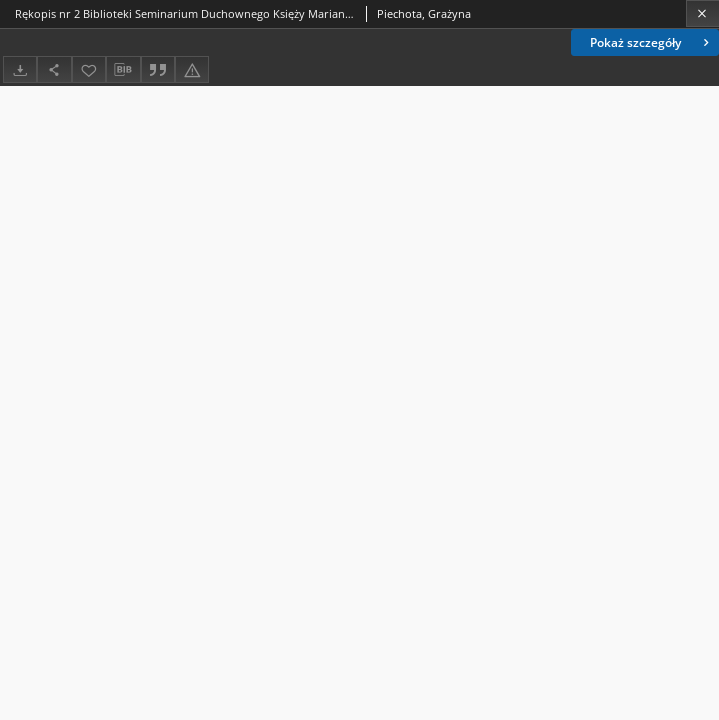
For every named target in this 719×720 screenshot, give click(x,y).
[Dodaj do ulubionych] (89, 69)
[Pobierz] (20, 69)
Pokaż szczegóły (651, 42)
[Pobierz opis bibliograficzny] (123, 70)
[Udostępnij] (54, 69)
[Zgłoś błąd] (192, 69)
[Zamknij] (702, 13)
